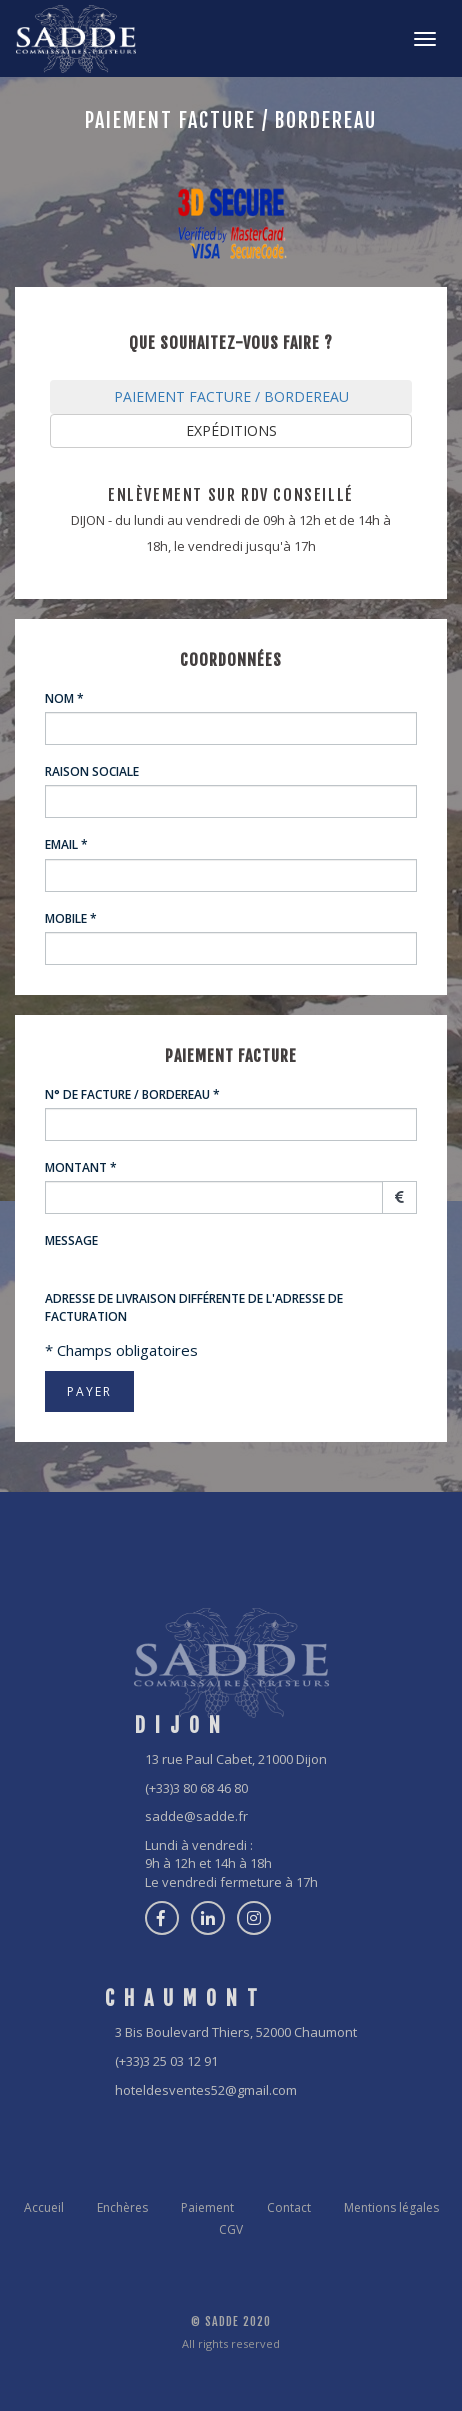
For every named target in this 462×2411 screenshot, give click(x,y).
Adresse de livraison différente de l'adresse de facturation (194, 1307)
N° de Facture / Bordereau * (132, 1094)
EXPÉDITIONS (231, 430)
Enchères (122, 2207)
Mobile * (71, 918)
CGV (231, 2229)
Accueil (44, 2207)
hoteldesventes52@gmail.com (206, 2090)
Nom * (64, 698)
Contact (289, 2207)
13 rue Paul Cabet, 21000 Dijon (236, 1759)
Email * (66, 844)
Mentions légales (391, 2207)
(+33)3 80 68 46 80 (196, 1788)
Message (71, 1240)
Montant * (81, 1167)
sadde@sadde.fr (196, 1816)
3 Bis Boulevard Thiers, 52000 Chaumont (236, 2032)
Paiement (207, 2207)
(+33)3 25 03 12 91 (166, 2061)
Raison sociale (92, 771)
